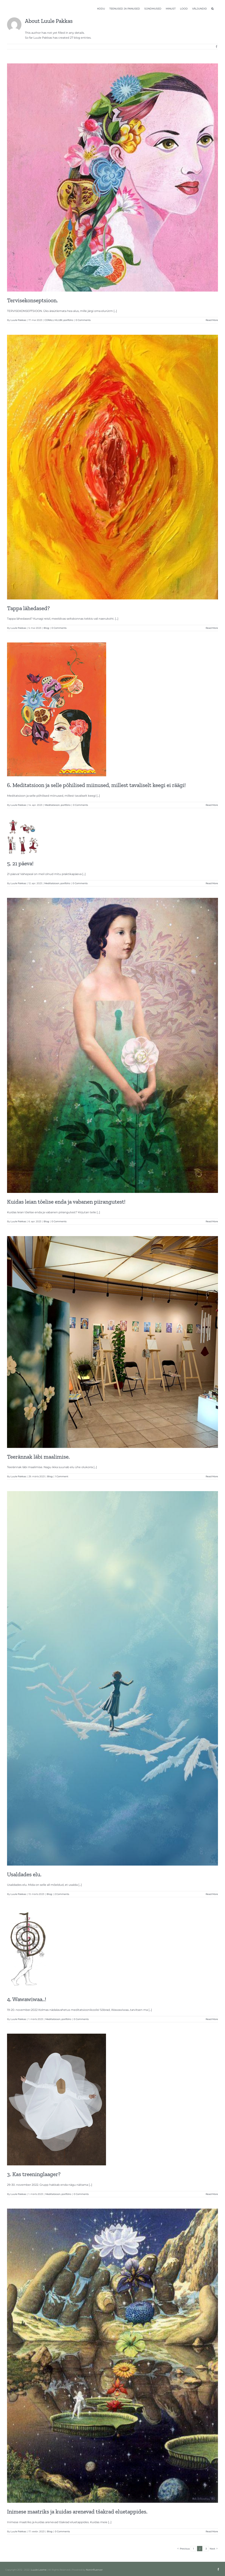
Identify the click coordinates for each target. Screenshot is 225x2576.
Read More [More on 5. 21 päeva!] (212, 883)
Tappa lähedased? (28, 608)
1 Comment (61, 1476)
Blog (46, 627)
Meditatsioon (52, 805)
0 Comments (83, 320)
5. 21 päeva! (20, 863)
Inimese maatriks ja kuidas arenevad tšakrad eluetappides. (77, 2511)
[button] (212, 8)
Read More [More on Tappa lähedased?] (212, 627)
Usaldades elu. (24, 1874)
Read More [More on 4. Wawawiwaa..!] (212, 2019)
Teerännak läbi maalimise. (38, 1456)
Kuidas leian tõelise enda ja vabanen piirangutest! (66, 1201)
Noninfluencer (94, 2569)
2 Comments (61, 1894)
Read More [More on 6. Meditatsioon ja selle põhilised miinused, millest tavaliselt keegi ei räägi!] (212, 805)
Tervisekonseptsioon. (32, 300)
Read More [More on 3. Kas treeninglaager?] (212, 2194)
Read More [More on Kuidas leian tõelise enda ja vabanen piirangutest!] (212, 1221)
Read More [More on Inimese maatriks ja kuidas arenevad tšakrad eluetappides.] (212, 2531)
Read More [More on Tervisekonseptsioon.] (212, 320)
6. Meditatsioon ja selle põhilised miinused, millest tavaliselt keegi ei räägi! (96, 785)
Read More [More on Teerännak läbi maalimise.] (212, 1476)
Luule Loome (38, 2569)
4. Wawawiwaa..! (26, 1999)
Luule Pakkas (18, 320)
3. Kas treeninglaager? (33, 2174)
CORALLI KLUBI (53, 320)
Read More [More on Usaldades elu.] (212, 1894)
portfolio (68, 320)
